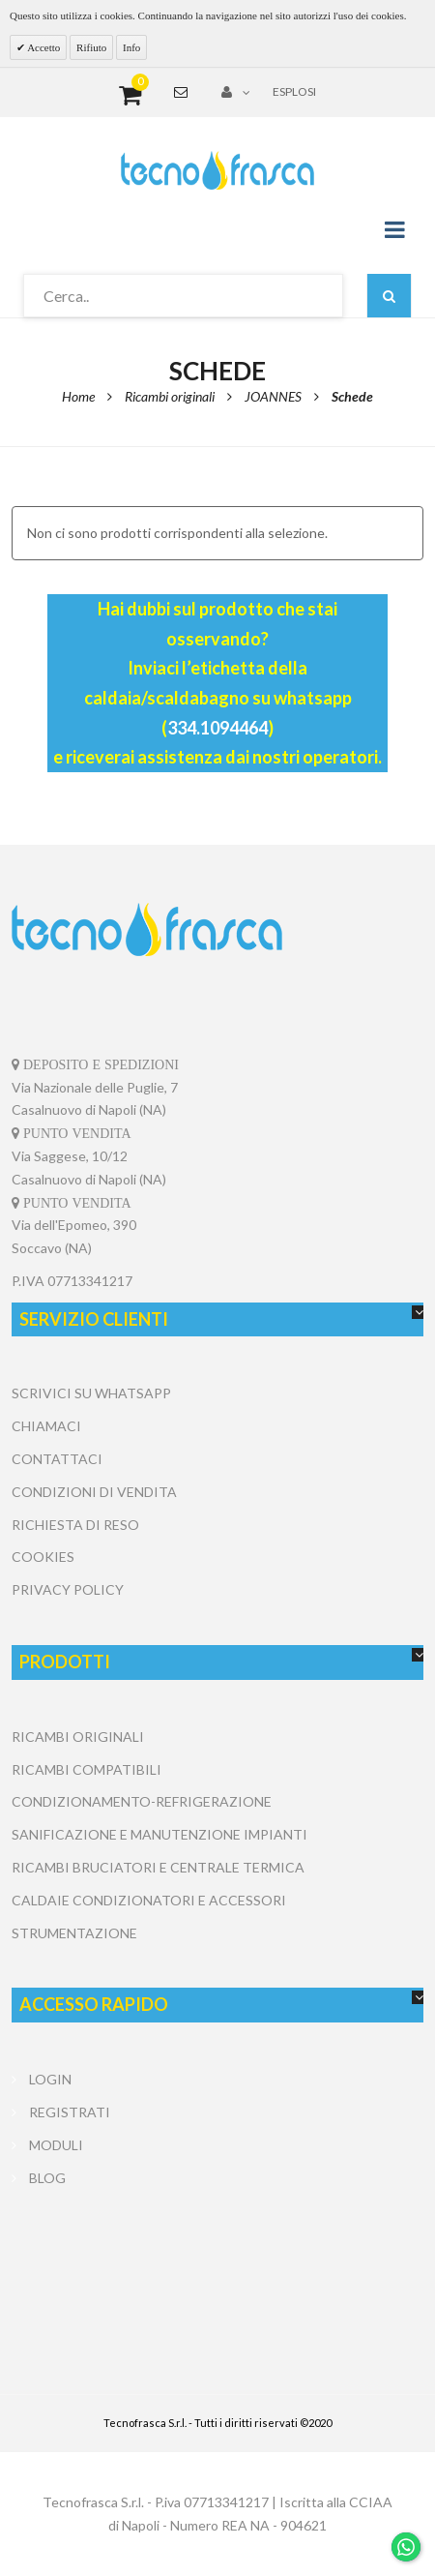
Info (131, 47)
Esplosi (294, 91)
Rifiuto (91, 47)
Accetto (42, 47)
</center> (217, 2266)
